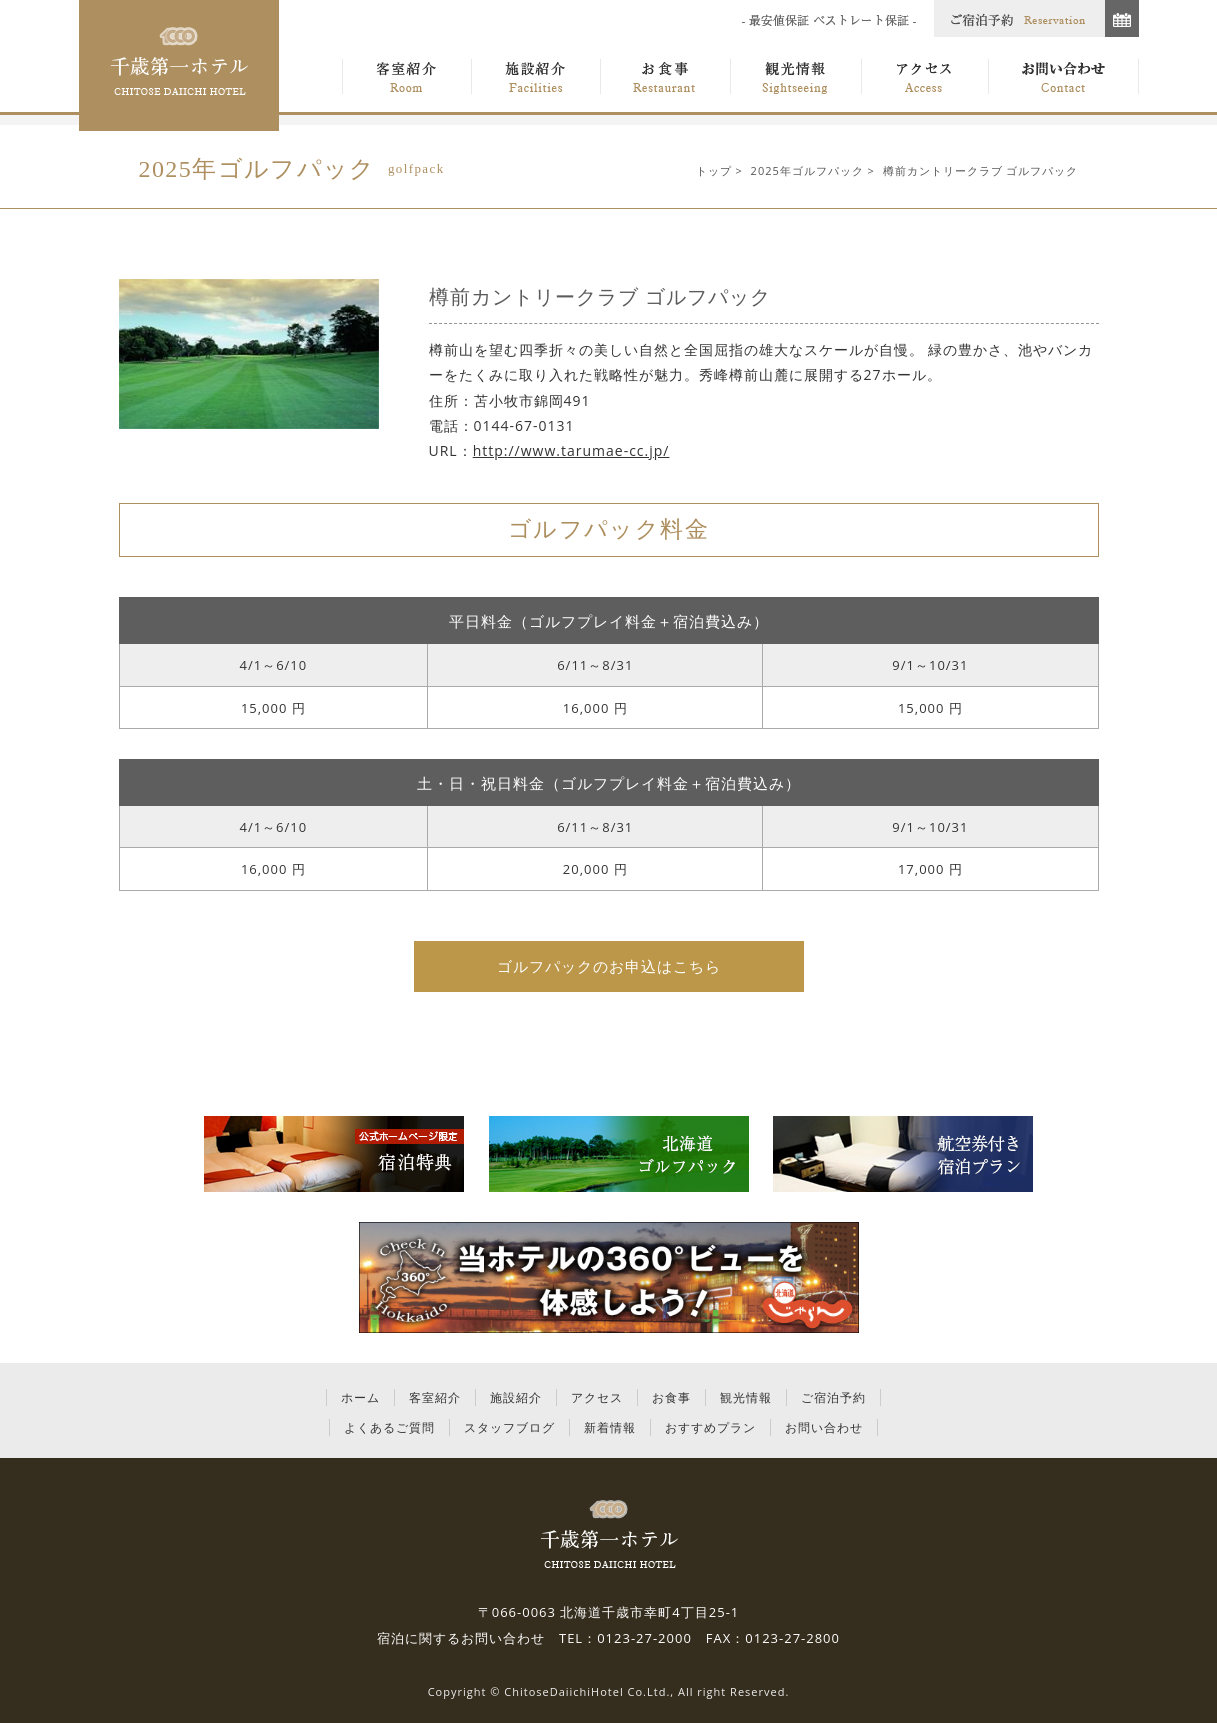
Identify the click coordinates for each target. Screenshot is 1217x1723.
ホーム (360, 1397)
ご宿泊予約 (833, 1397)
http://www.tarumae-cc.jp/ (571, 450)
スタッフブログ (509, 1427)
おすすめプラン (710, 1427)
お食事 (671, 1397)
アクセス (597, 1397)
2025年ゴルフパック (807, 170)
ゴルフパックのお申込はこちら (609, 966)
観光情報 (746, 1397)
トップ (714, 170)
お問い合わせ (824, 1427)
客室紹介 (435, 1397)
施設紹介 (516, 1397)
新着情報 (610, 1427)
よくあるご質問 (389, 1427)
